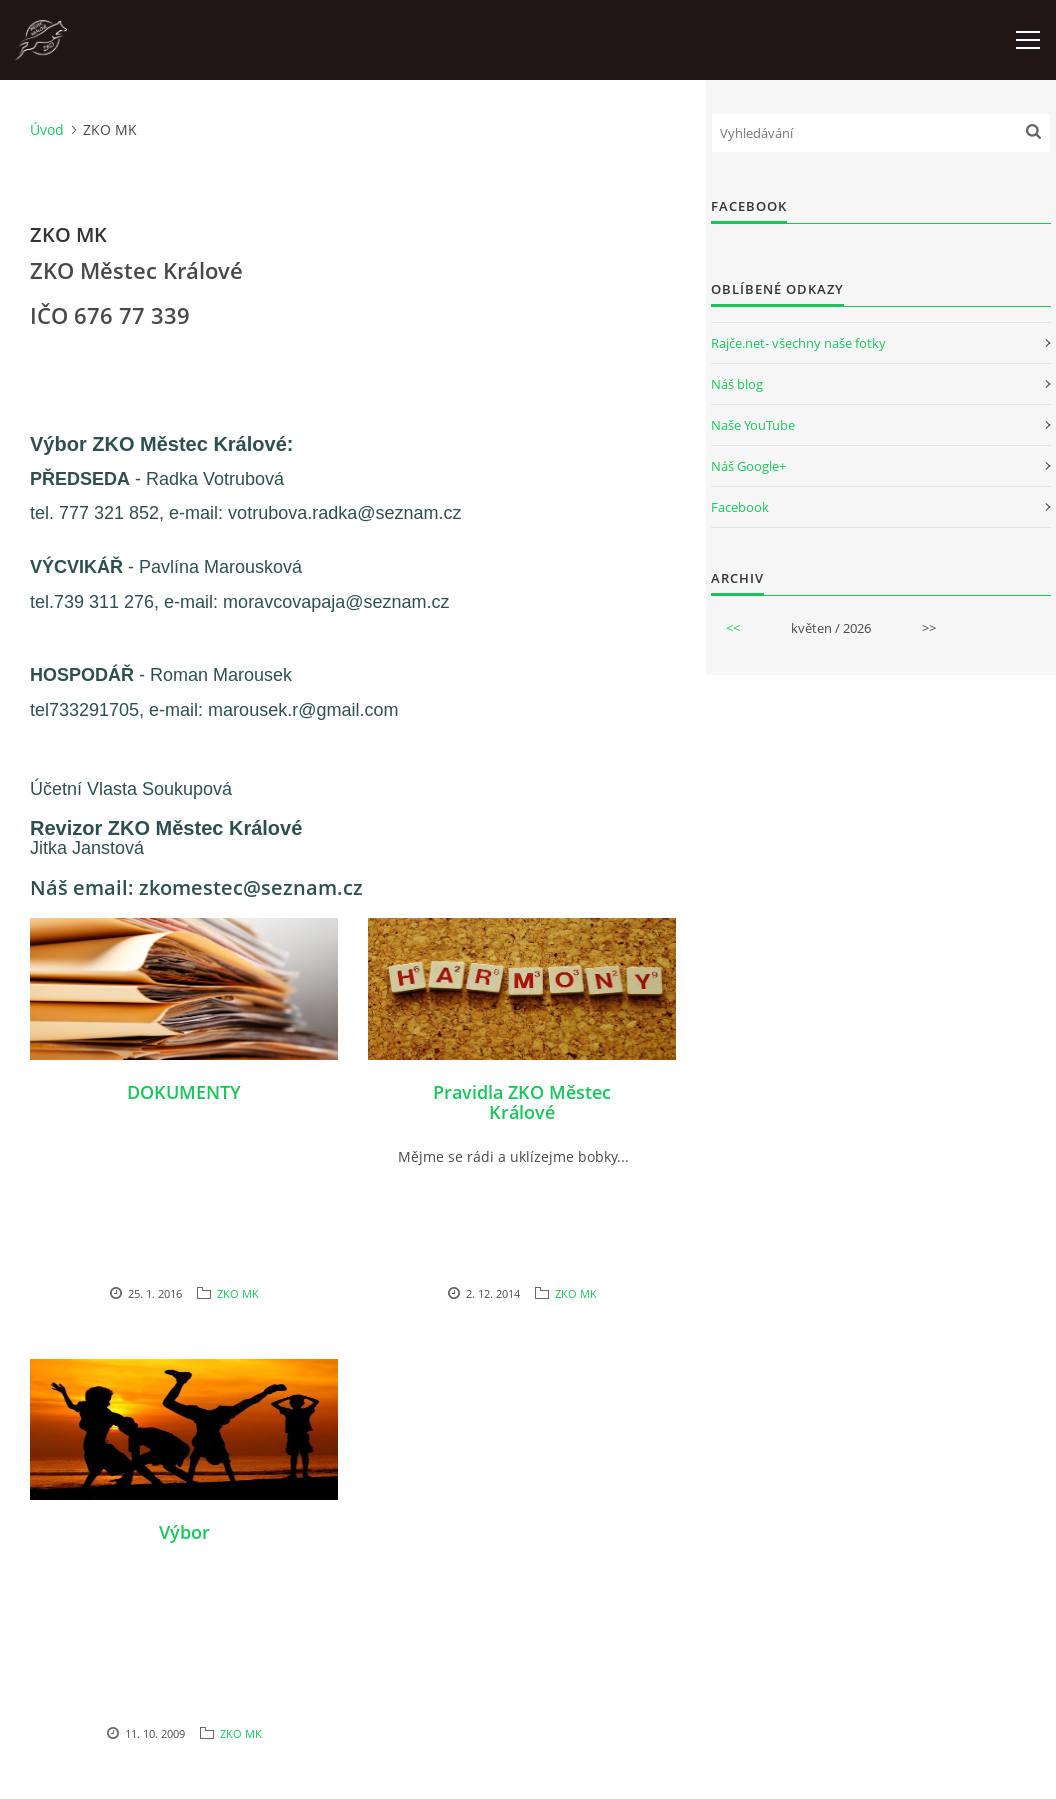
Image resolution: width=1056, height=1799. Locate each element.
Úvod (47, 129)
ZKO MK (238, 1293)
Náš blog (737, 384)
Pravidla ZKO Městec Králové (522, 1102)
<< (733, 628)
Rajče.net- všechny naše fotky (798, 343)
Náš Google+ (748, 466)
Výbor (184, 1532)
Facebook (740, 507)
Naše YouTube (753, 425)
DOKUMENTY (184, 1092)
